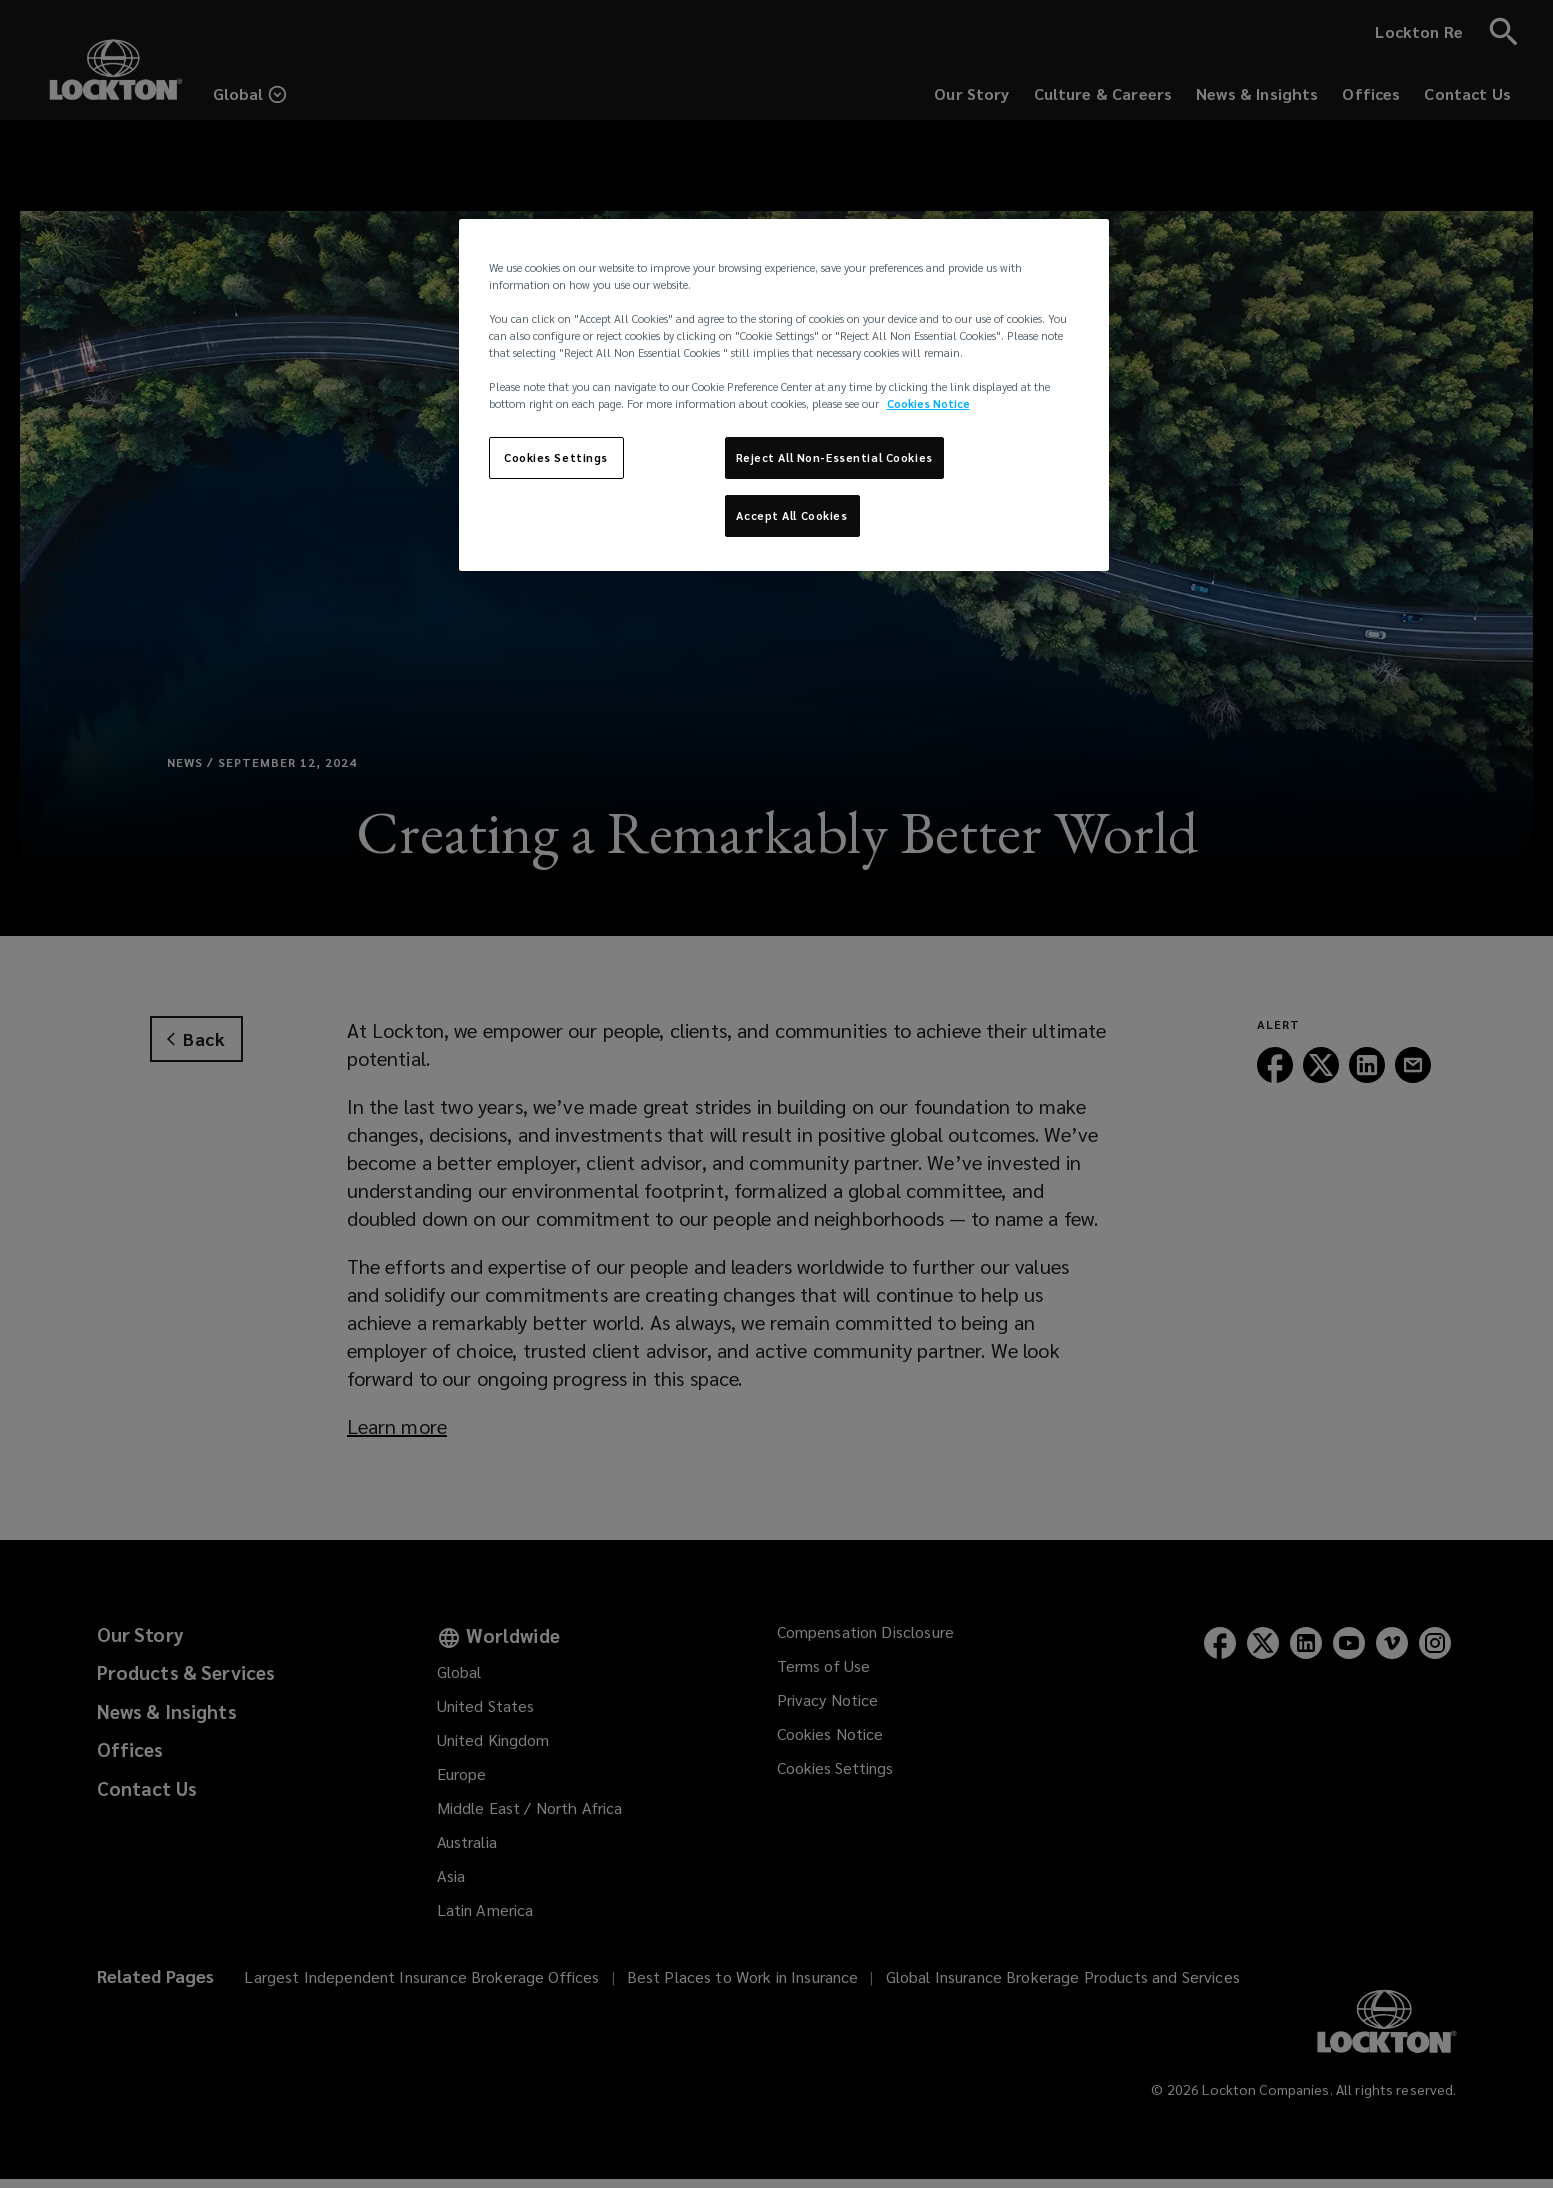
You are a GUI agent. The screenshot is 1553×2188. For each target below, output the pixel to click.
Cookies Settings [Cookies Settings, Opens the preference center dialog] (556, 457)
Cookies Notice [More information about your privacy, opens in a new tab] (928, 403)
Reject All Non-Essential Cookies (834, 457)
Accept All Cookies (791, 515)
